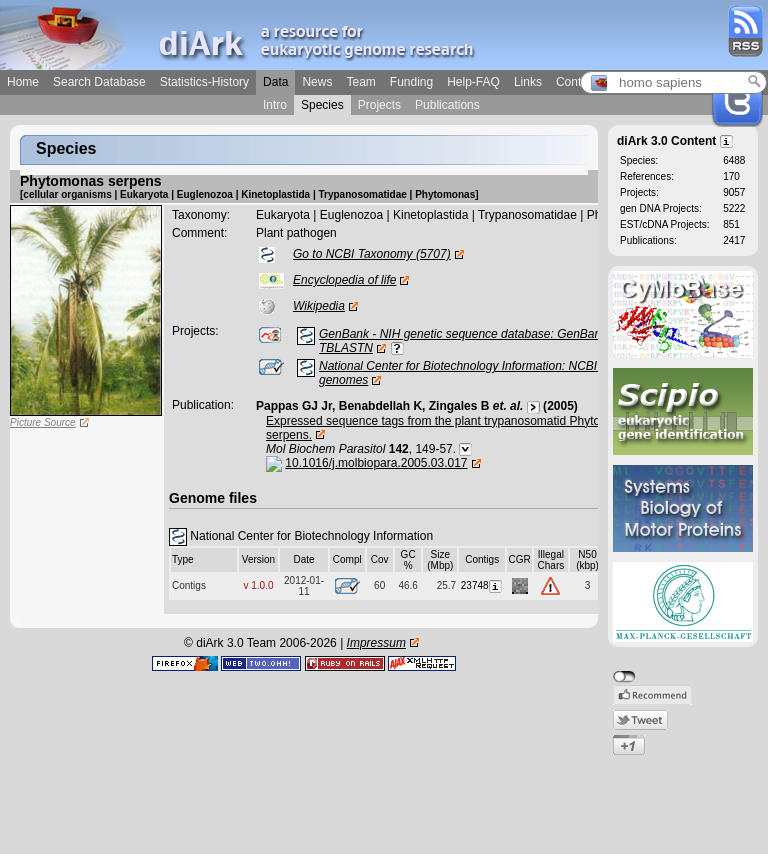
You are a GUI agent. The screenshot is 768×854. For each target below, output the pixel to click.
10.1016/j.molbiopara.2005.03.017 (376, 463)
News (317, 82)
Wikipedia (319, 306)
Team (360, 82)
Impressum (376, 643)
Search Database (99, 82)
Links (528, 82)
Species (322, 105)
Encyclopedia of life (344, 280)
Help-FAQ (473, 82)
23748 (482, 585)
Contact (576, 82)
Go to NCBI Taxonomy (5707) (372, 254)
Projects (379, 105)
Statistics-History (204, 82)
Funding (411, 82)
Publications (447, 105)
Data (275, 82)
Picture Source (43, 422)
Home (23, 82)
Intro (275, 105)
